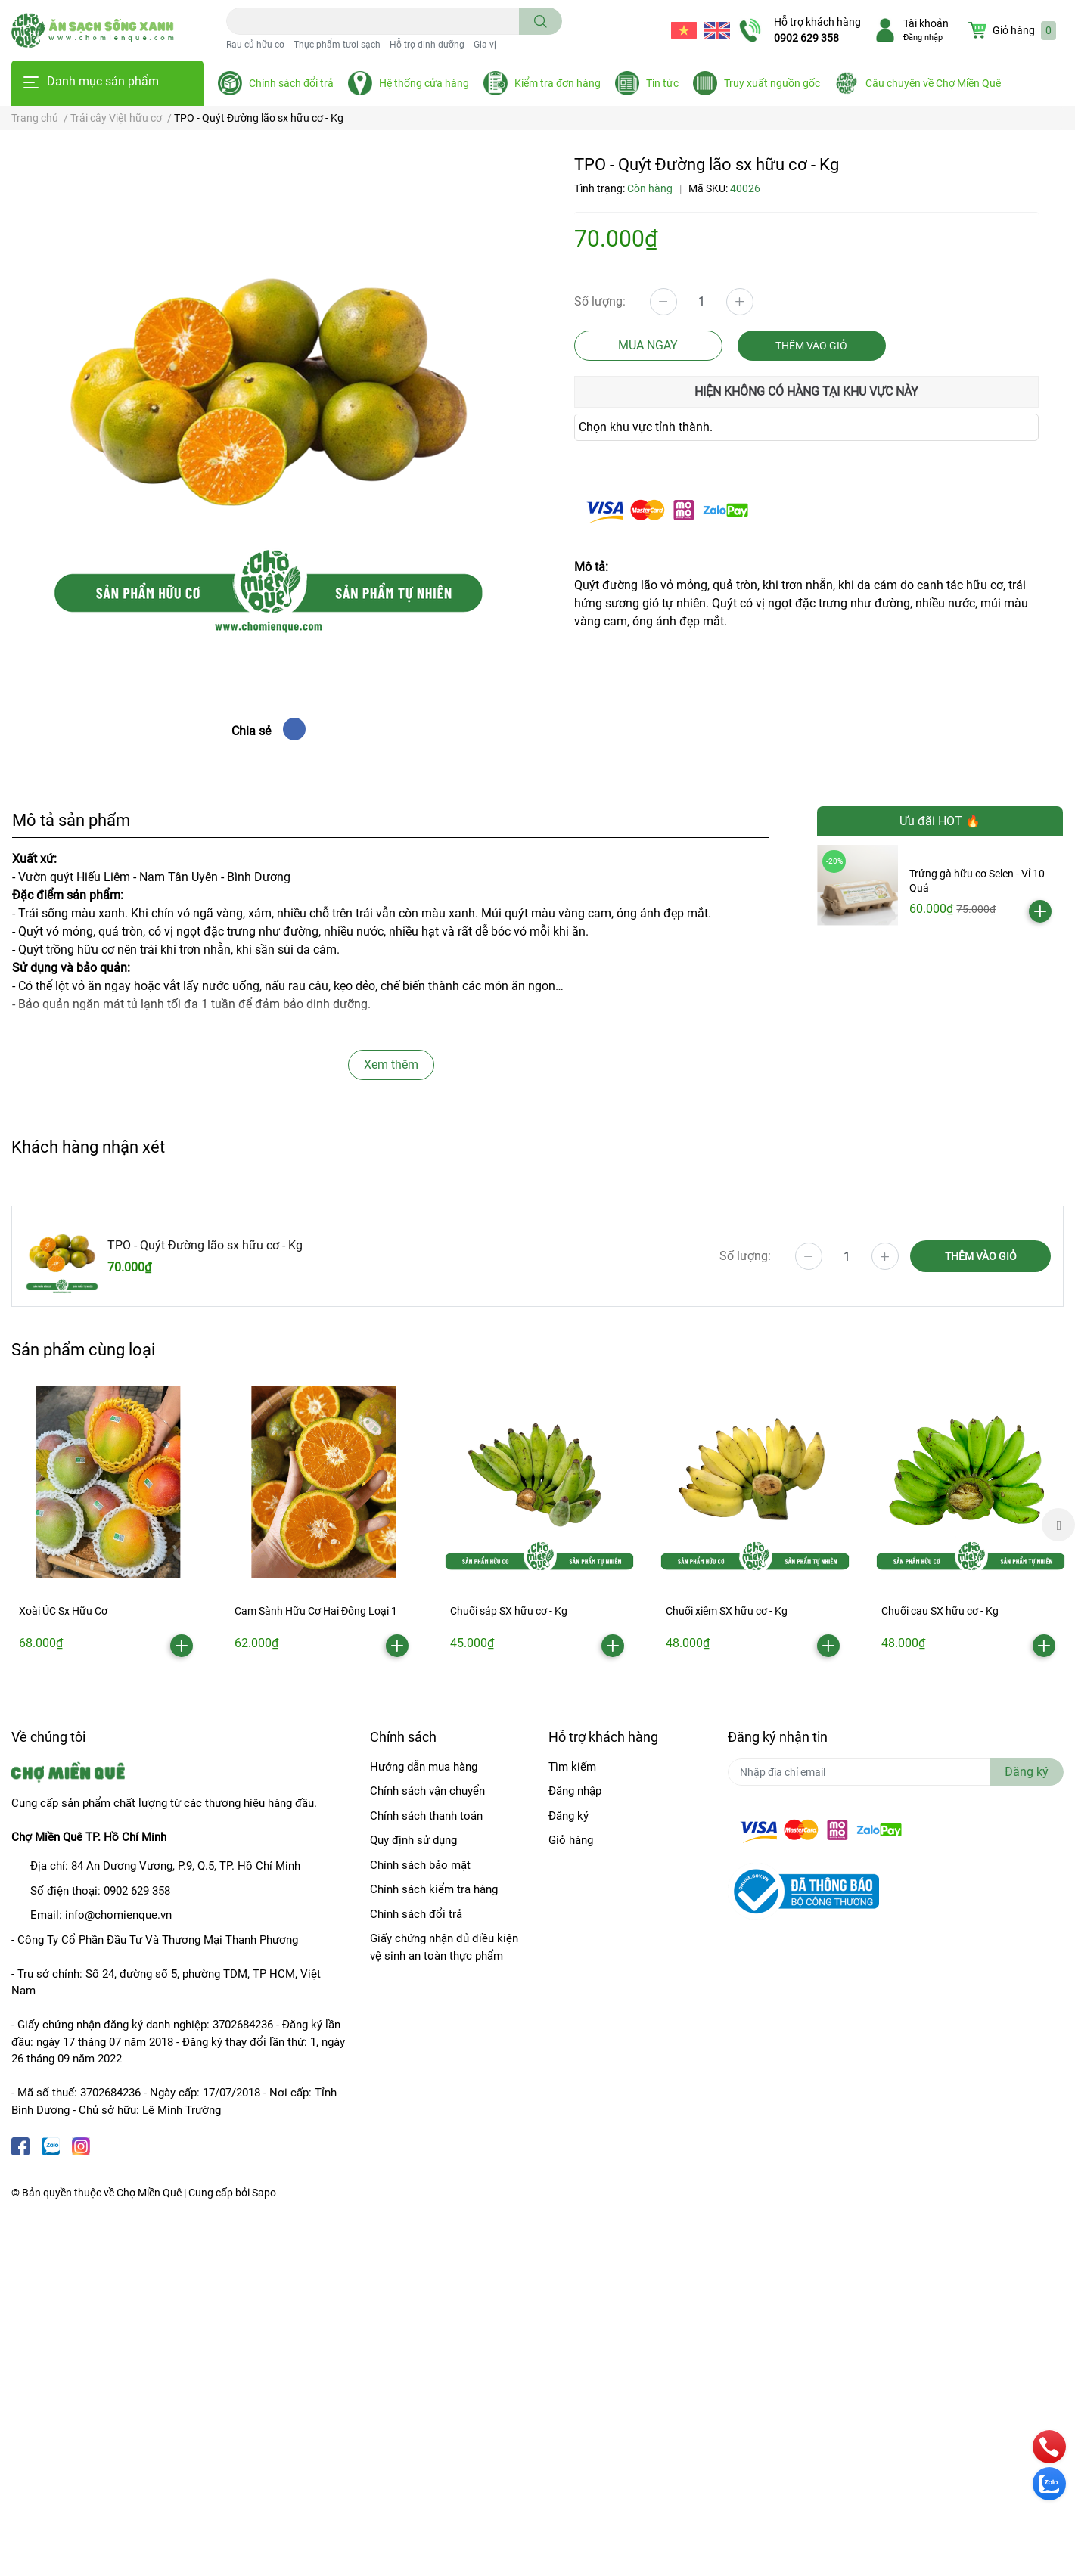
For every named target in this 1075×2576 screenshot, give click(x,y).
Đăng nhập (923, 37)
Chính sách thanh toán (426, 1816)
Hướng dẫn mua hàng (423, 1767)
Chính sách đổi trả (291, 83)
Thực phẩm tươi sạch (337, 44)
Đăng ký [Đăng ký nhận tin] (1027, 1771)
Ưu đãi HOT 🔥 (939, 821)
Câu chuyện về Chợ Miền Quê (933, 83)
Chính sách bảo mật (420, 1865)
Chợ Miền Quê (149, 2192)
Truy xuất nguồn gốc (772, 83)
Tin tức (662, 83)
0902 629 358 (806, 38)
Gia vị (485, 44)
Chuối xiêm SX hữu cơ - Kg (727, 1611)
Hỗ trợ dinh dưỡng (427, 44)
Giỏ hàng (570, 1840)
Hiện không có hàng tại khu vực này (806, 391)
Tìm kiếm (572, 1767)
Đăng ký (568, 1816)
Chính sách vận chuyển (427, 1791)
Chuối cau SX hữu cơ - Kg (940, 1611)
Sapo (264, 2192)
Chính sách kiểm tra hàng (434, 1889)
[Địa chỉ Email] (896, 1772)
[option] (108, 1525)
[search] (540, 21)
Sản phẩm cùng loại (83, 1349)
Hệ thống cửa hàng (424, 83)
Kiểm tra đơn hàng (557, 83)
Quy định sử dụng (413, 1840)
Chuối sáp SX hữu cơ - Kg (508, 1611)
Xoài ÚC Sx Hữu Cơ (63, 1611)
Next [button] (1058, 1524)
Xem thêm (391, 1064)
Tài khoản (926, 23)
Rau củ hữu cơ (255, 44)
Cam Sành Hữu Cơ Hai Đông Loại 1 (316, 1611)
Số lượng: (600, 301)
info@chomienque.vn (118, 1915)
